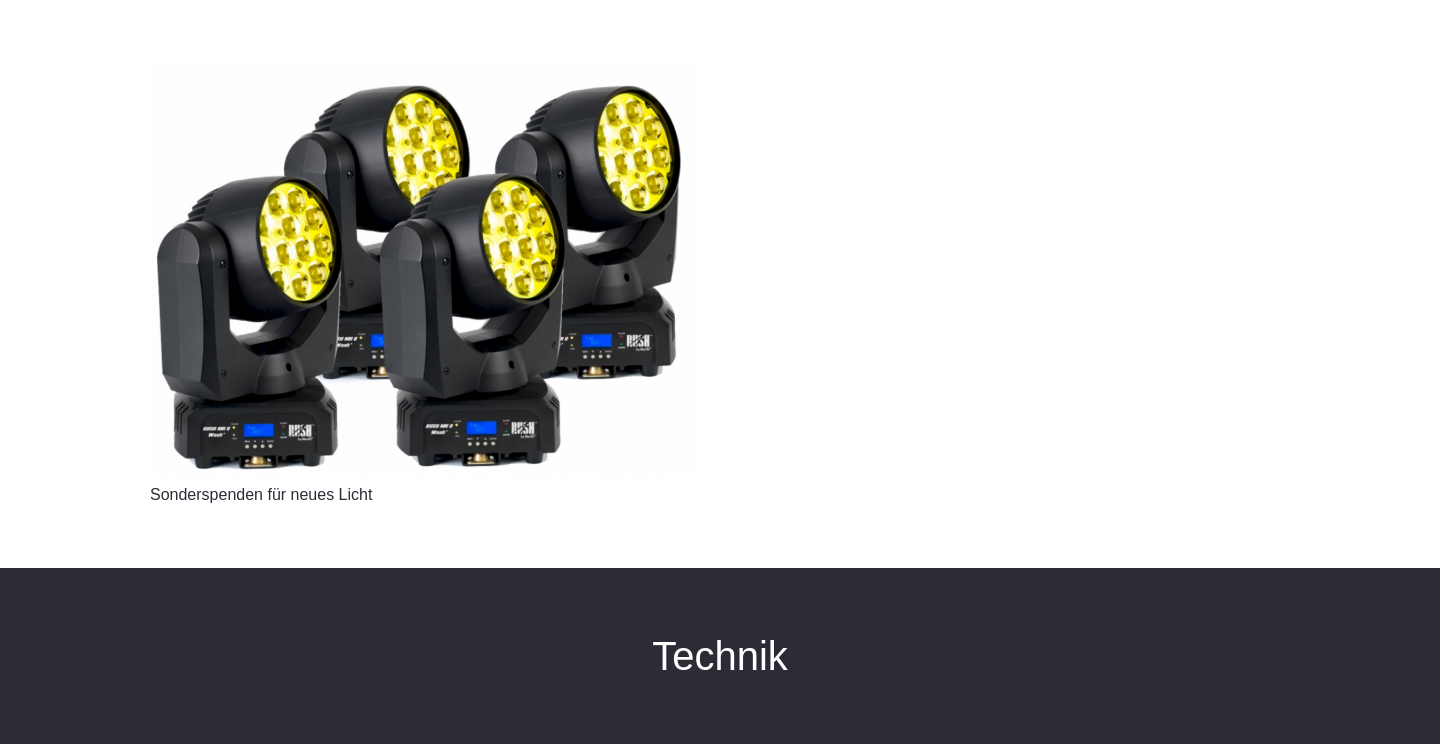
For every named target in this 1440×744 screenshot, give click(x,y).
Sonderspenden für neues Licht (261, 494)
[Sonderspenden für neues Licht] (423, 270)
